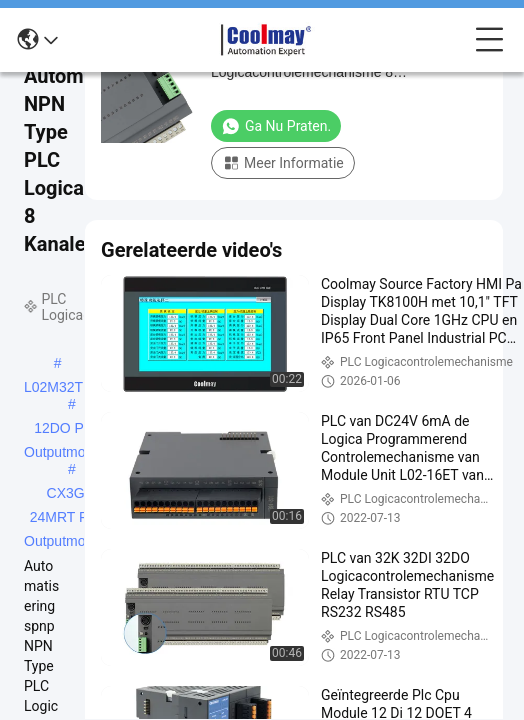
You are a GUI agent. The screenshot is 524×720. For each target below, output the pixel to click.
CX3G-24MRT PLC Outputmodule (68, 495)
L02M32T (53, 387)
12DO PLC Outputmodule (68, 430)
